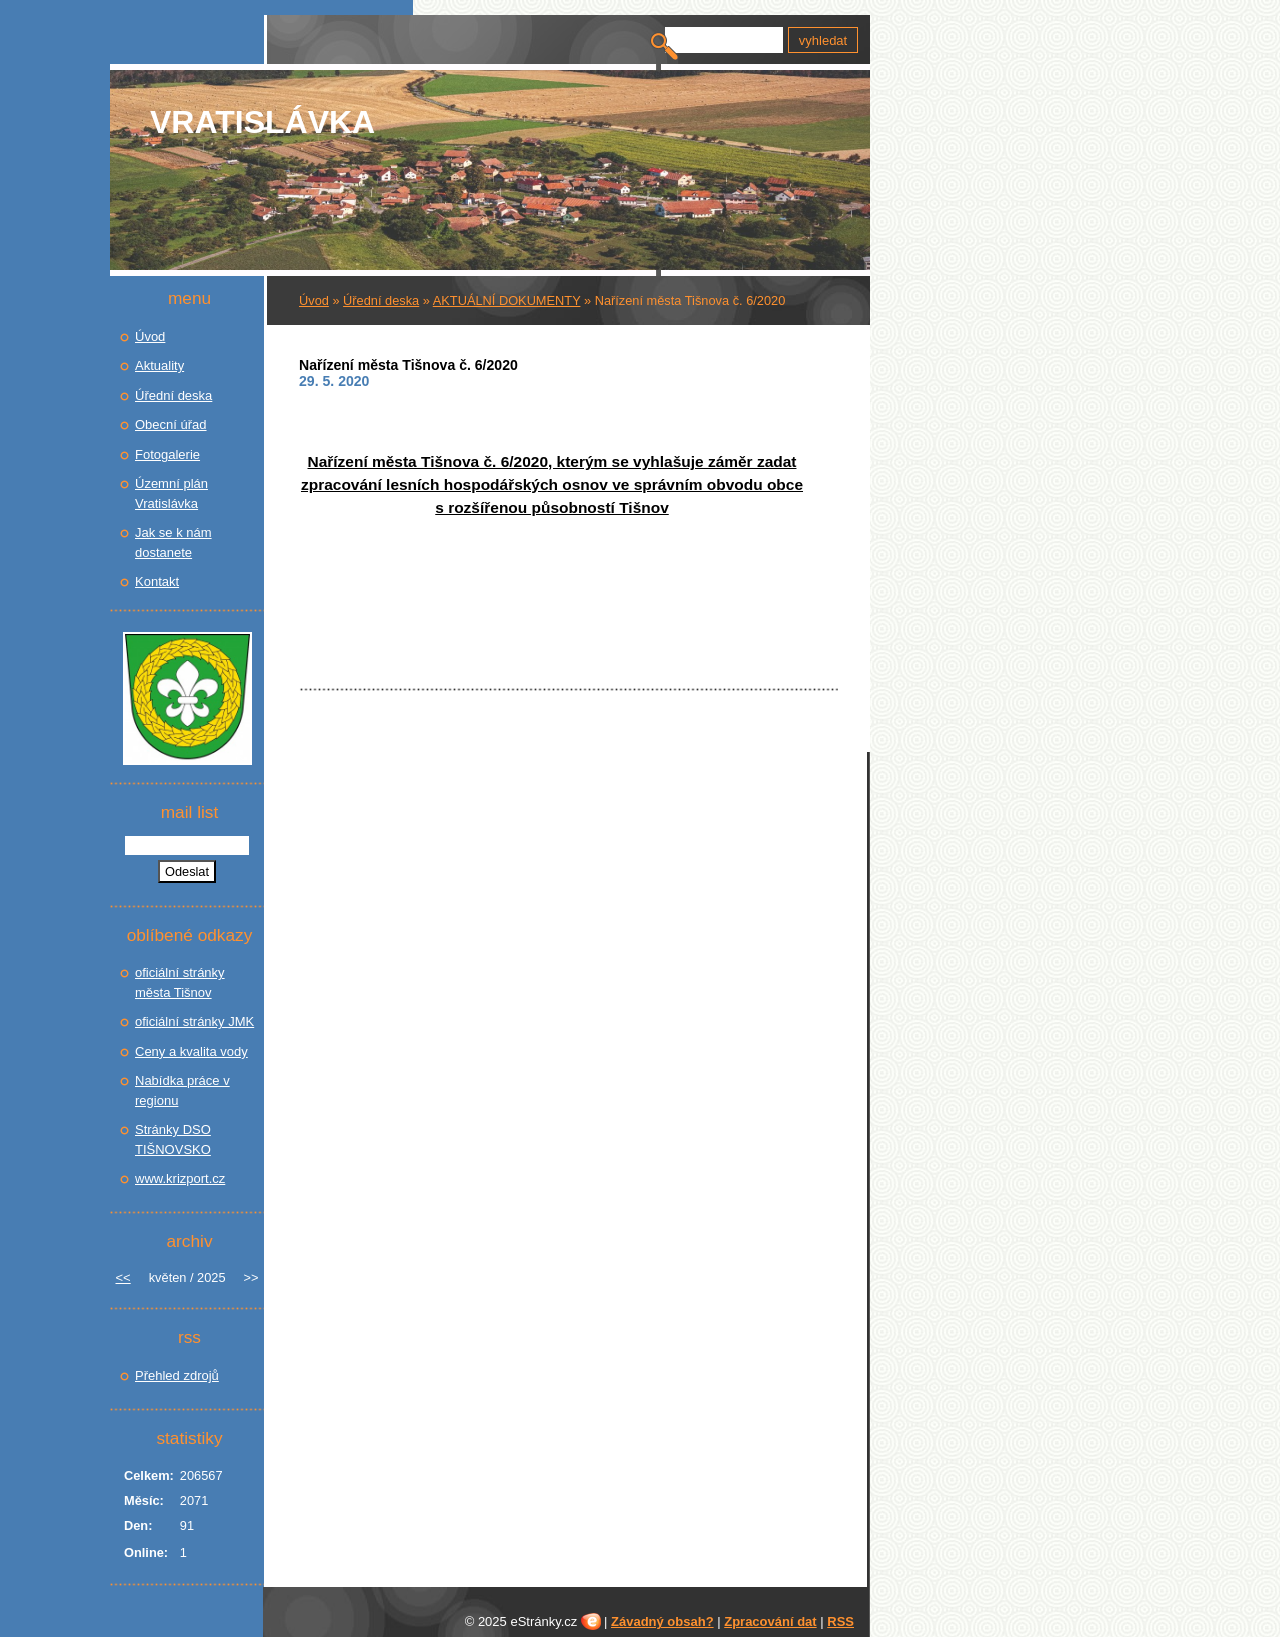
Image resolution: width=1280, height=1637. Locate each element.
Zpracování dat (770, 1621)
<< (123, 1277)
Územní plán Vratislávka (171, 493)
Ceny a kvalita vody (191, 1051)
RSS (840, 1621)
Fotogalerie (167, 454)
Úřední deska (381, 300)
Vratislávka (262, 122)
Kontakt (157, 581)
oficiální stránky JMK (194, 1021)
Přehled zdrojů (177, 1375)
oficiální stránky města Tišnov (180, 982)
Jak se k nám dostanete (173, 542)
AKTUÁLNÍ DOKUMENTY (507, 300)
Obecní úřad (171, 424)
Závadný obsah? (662, 1621)
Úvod (314, 300)
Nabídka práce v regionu (182, 1090)
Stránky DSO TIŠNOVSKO (173, 1139)
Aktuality (159, 365)
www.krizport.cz (180, 1178)
